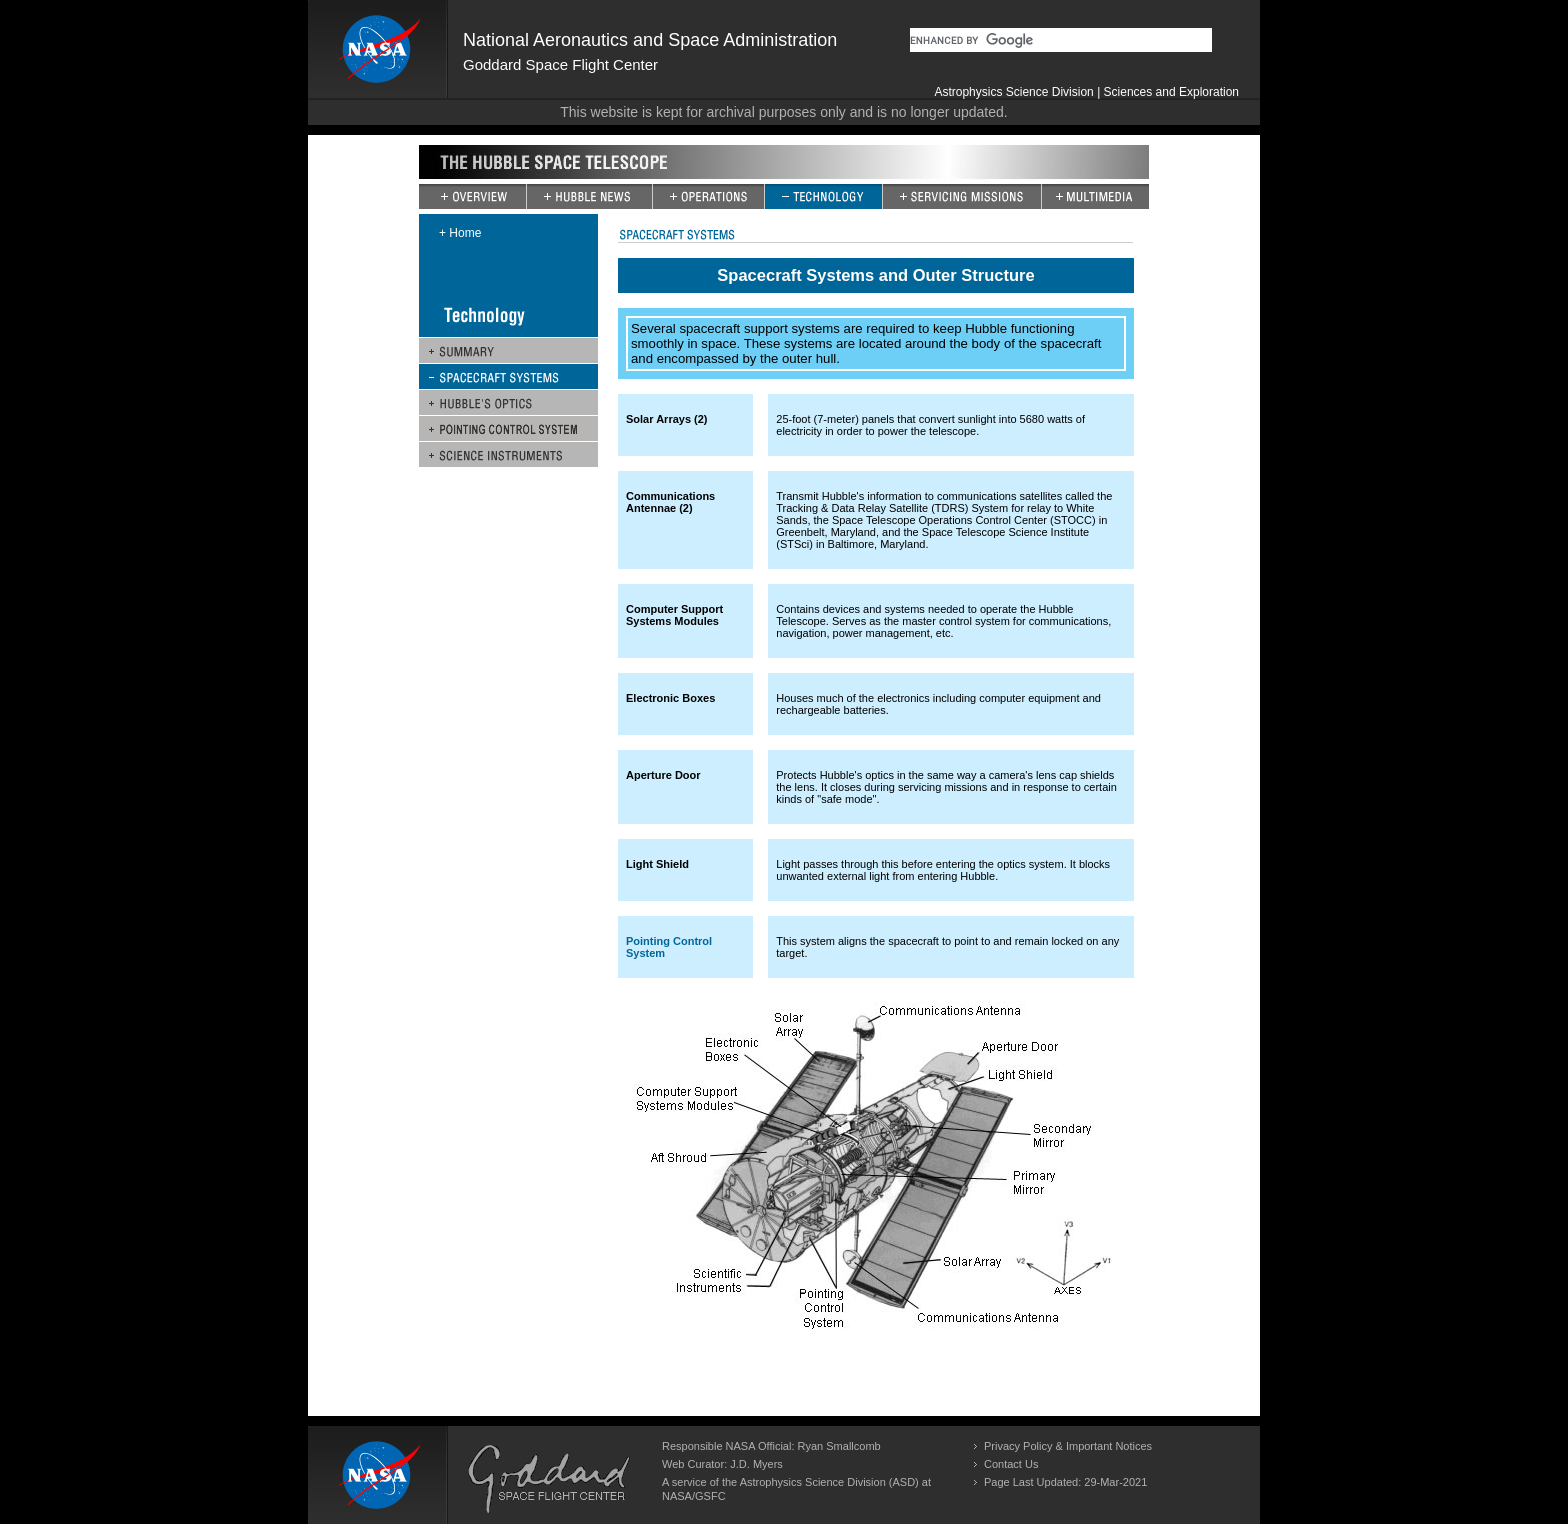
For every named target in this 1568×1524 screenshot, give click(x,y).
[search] (1061, 40)
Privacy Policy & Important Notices (1068, 1446)
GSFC (710, 1496)
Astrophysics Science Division (1013, 92)
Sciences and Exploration (1171, 92)
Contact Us (1011, 1464)
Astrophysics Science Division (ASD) (829, 1482)
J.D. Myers (756, 1464)
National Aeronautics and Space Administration (650, 40)
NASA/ (678, 1496)
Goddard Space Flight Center (560, 64)
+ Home (460, 233)
